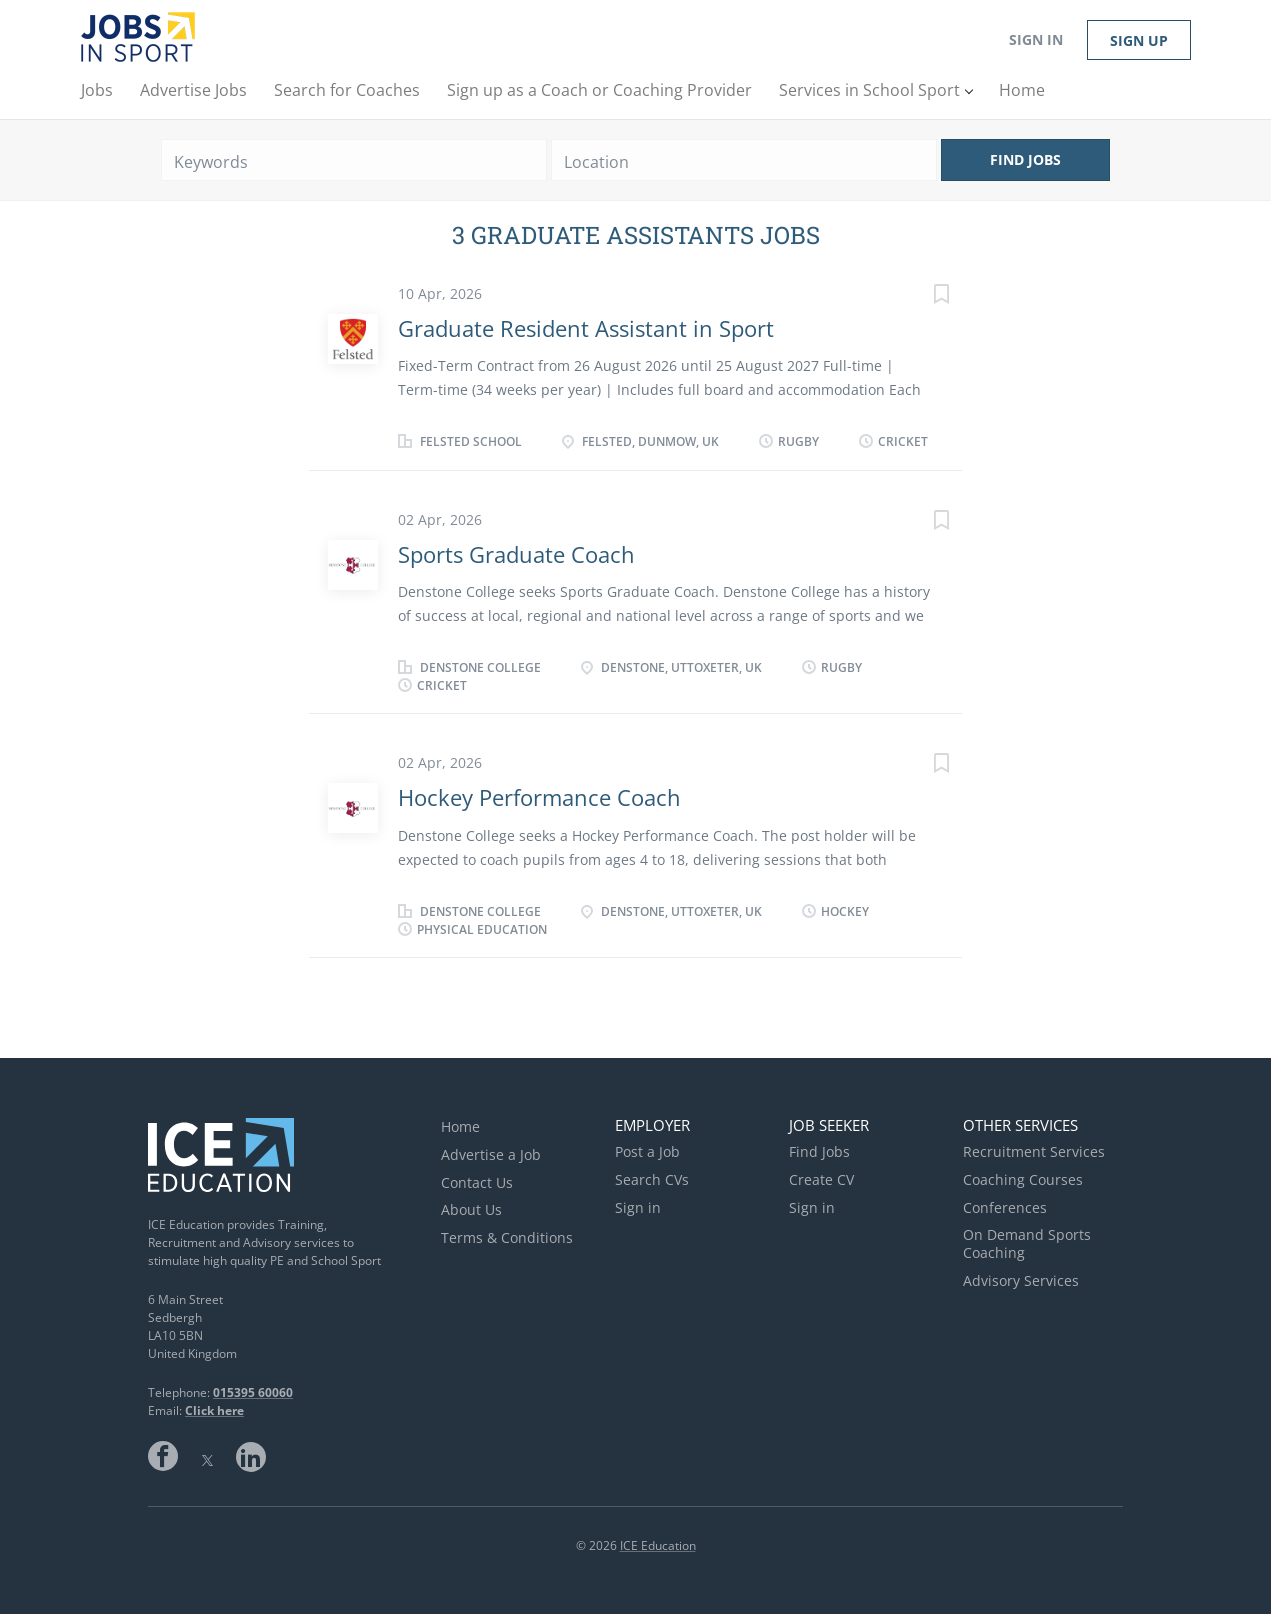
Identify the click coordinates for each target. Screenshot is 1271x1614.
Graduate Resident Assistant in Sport (586, 328)
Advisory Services (1021, 1280)
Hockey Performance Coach (539, 797)
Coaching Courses (1023, 1179)
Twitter (207, 1456)
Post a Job (647, 1151)
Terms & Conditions (507, 1237)
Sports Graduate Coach (516, 554)
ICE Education (658, 1545)
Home (460, 1126)
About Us (471, 1209)
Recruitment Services (1034, 1151)
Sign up (1139, 40)
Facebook (163, 1456)
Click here (214, 1410)
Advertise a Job (491, 1154)
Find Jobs (1025, 159)
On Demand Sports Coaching (1027, 1243)
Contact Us (477, 1182)
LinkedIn (251, 1456)
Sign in (1036, 39)
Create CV (821, 1179)
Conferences (1005, 1207)
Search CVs (652, 1179)
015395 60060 (253, 1392)
